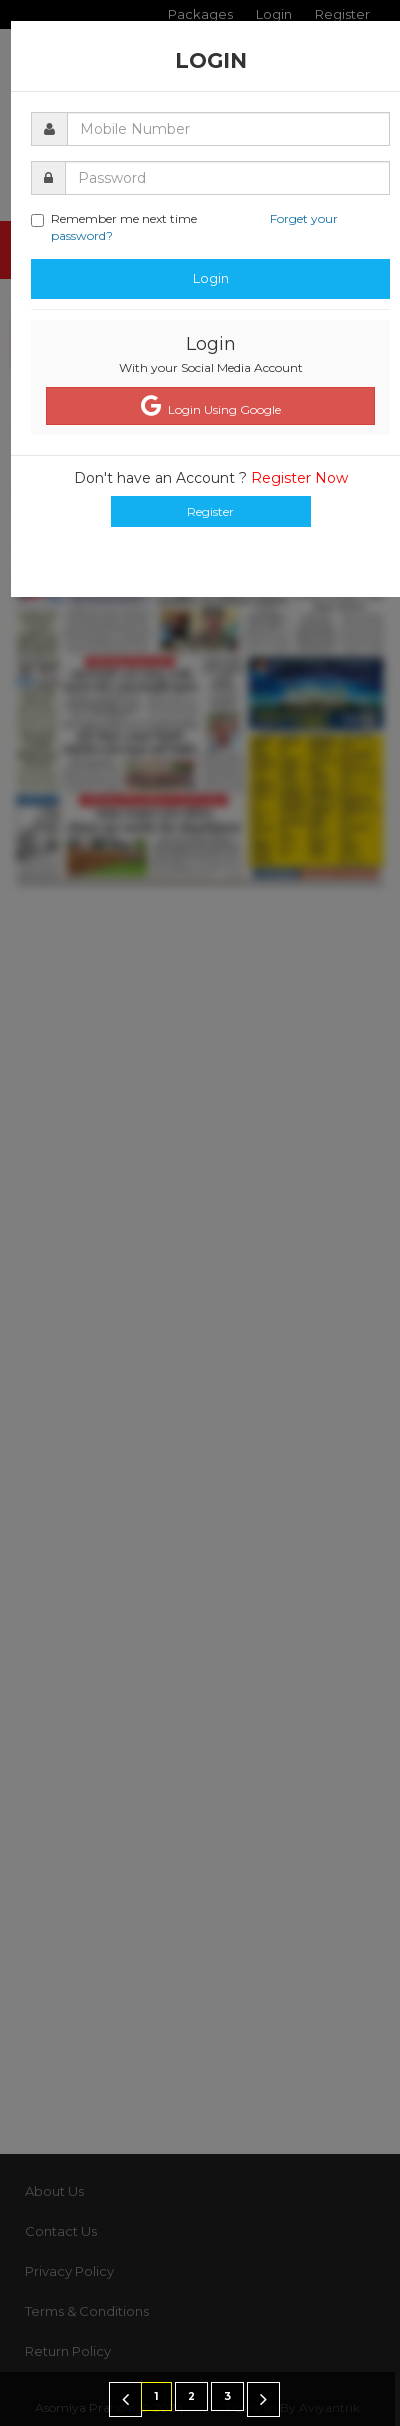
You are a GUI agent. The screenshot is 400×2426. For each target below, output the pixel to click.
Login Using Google (211, 406)
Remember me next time (184, 227)
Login (211, 278)
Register (210, 511)
